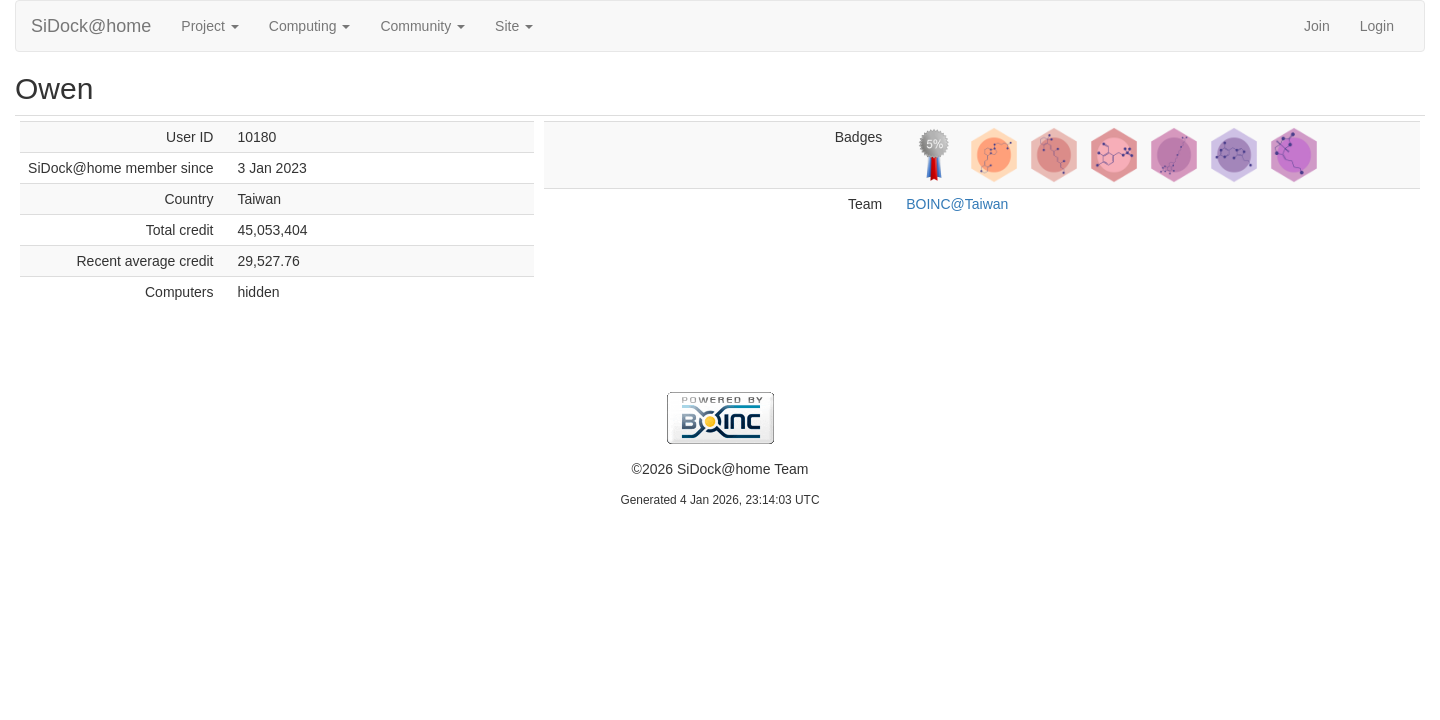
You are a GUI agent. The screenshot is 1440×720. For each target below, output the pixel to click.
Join (1317, 26)
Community (422, 26)
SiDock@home (91, 26)
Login (1377, 26)
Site (514, 26)
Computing (310, 26)
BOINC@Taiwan (957, 204)
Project (209, 26)
